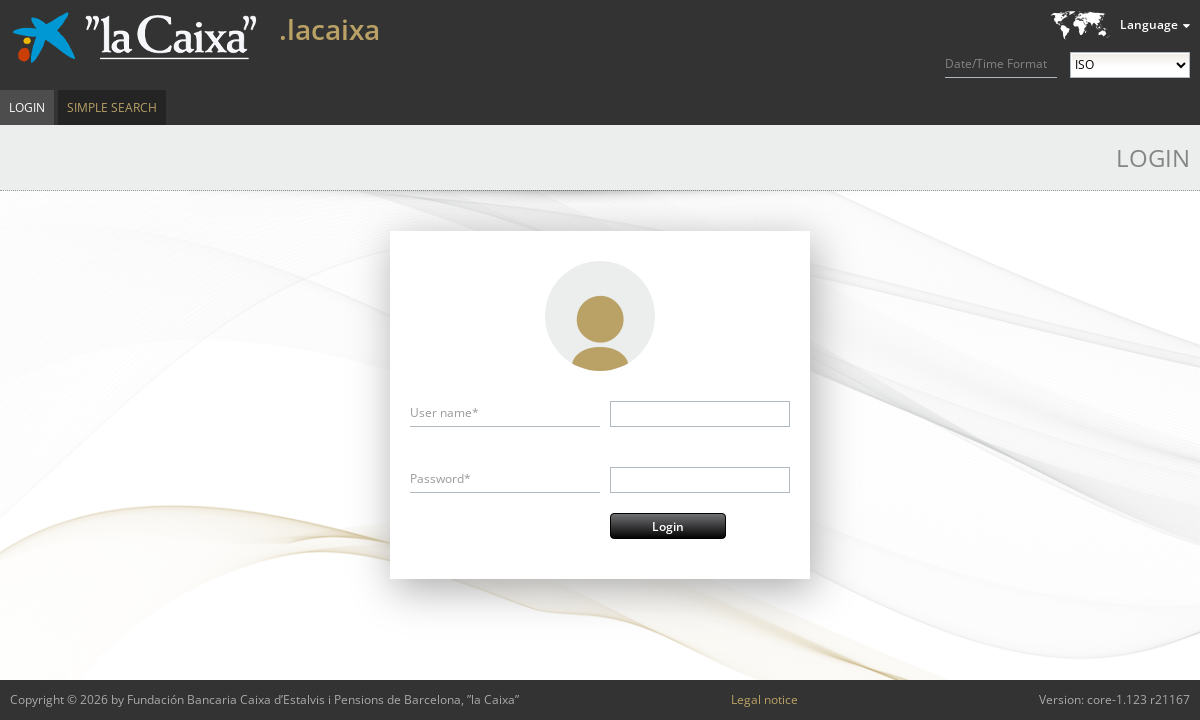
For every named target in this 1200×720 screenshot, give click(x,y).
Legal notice (764, 699)
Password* (440, 478)
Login (27, 107)
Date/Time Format (996, 63)
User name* (444, 412)
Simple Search (112, 107)
